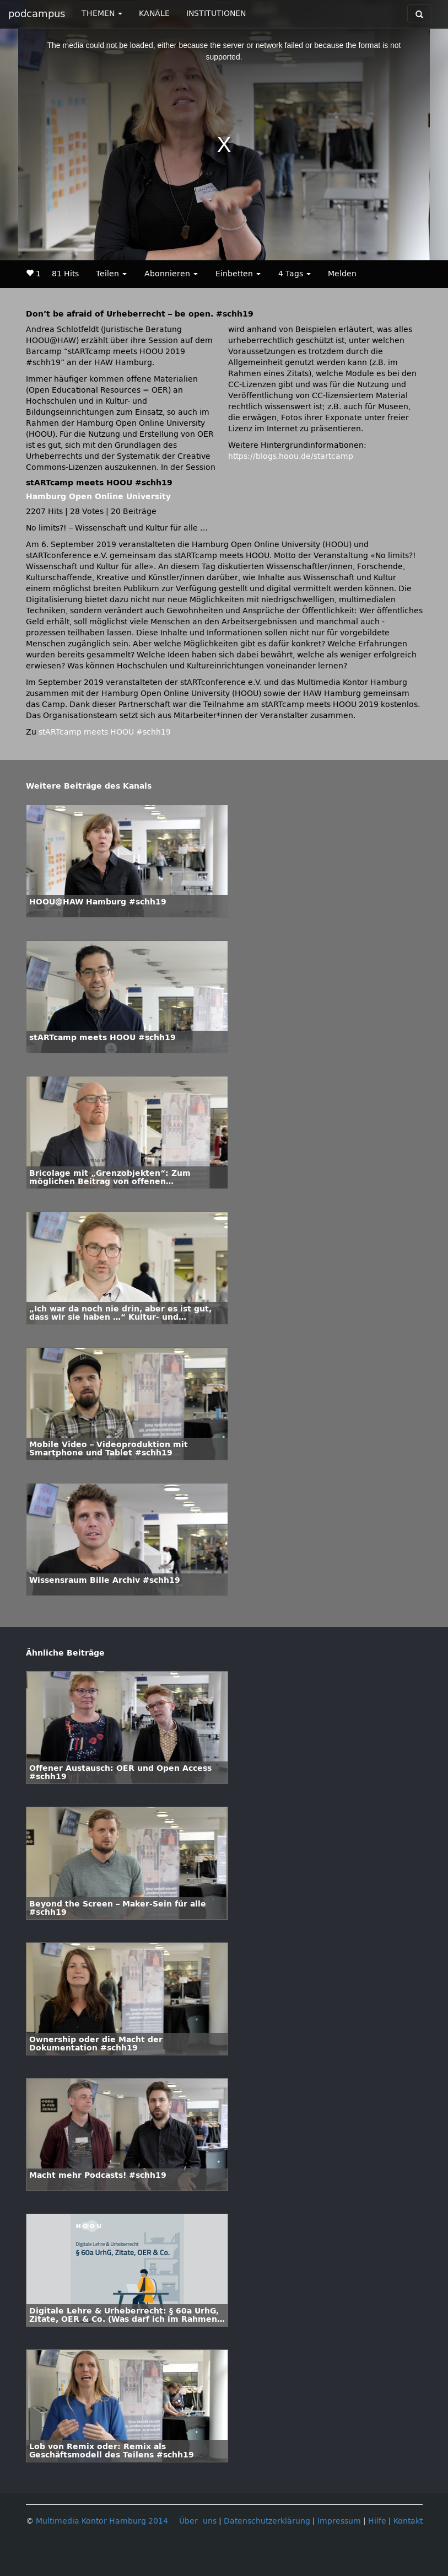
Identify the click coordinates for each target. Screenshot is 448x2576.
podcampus (36, 14)
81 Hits (65, 274)
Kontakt (408, 2521)
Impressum (339, 2521)
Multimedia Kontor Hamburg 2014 (102, 2521)
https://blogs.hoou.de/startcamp (290, 456)
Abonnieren (171, 274)
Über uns (198, 2521)
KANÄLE (154, 13)
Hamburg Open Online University (98, 496)
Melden (342, 274)
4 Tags (294, 274)
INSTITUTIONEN (216, 13)
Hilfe (377, 2521)
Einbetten (238, 274)
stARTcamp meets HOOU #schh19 (105, 732)
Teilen (111, 274)
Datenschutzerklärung (267, 2521)
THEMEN (102, 13)
